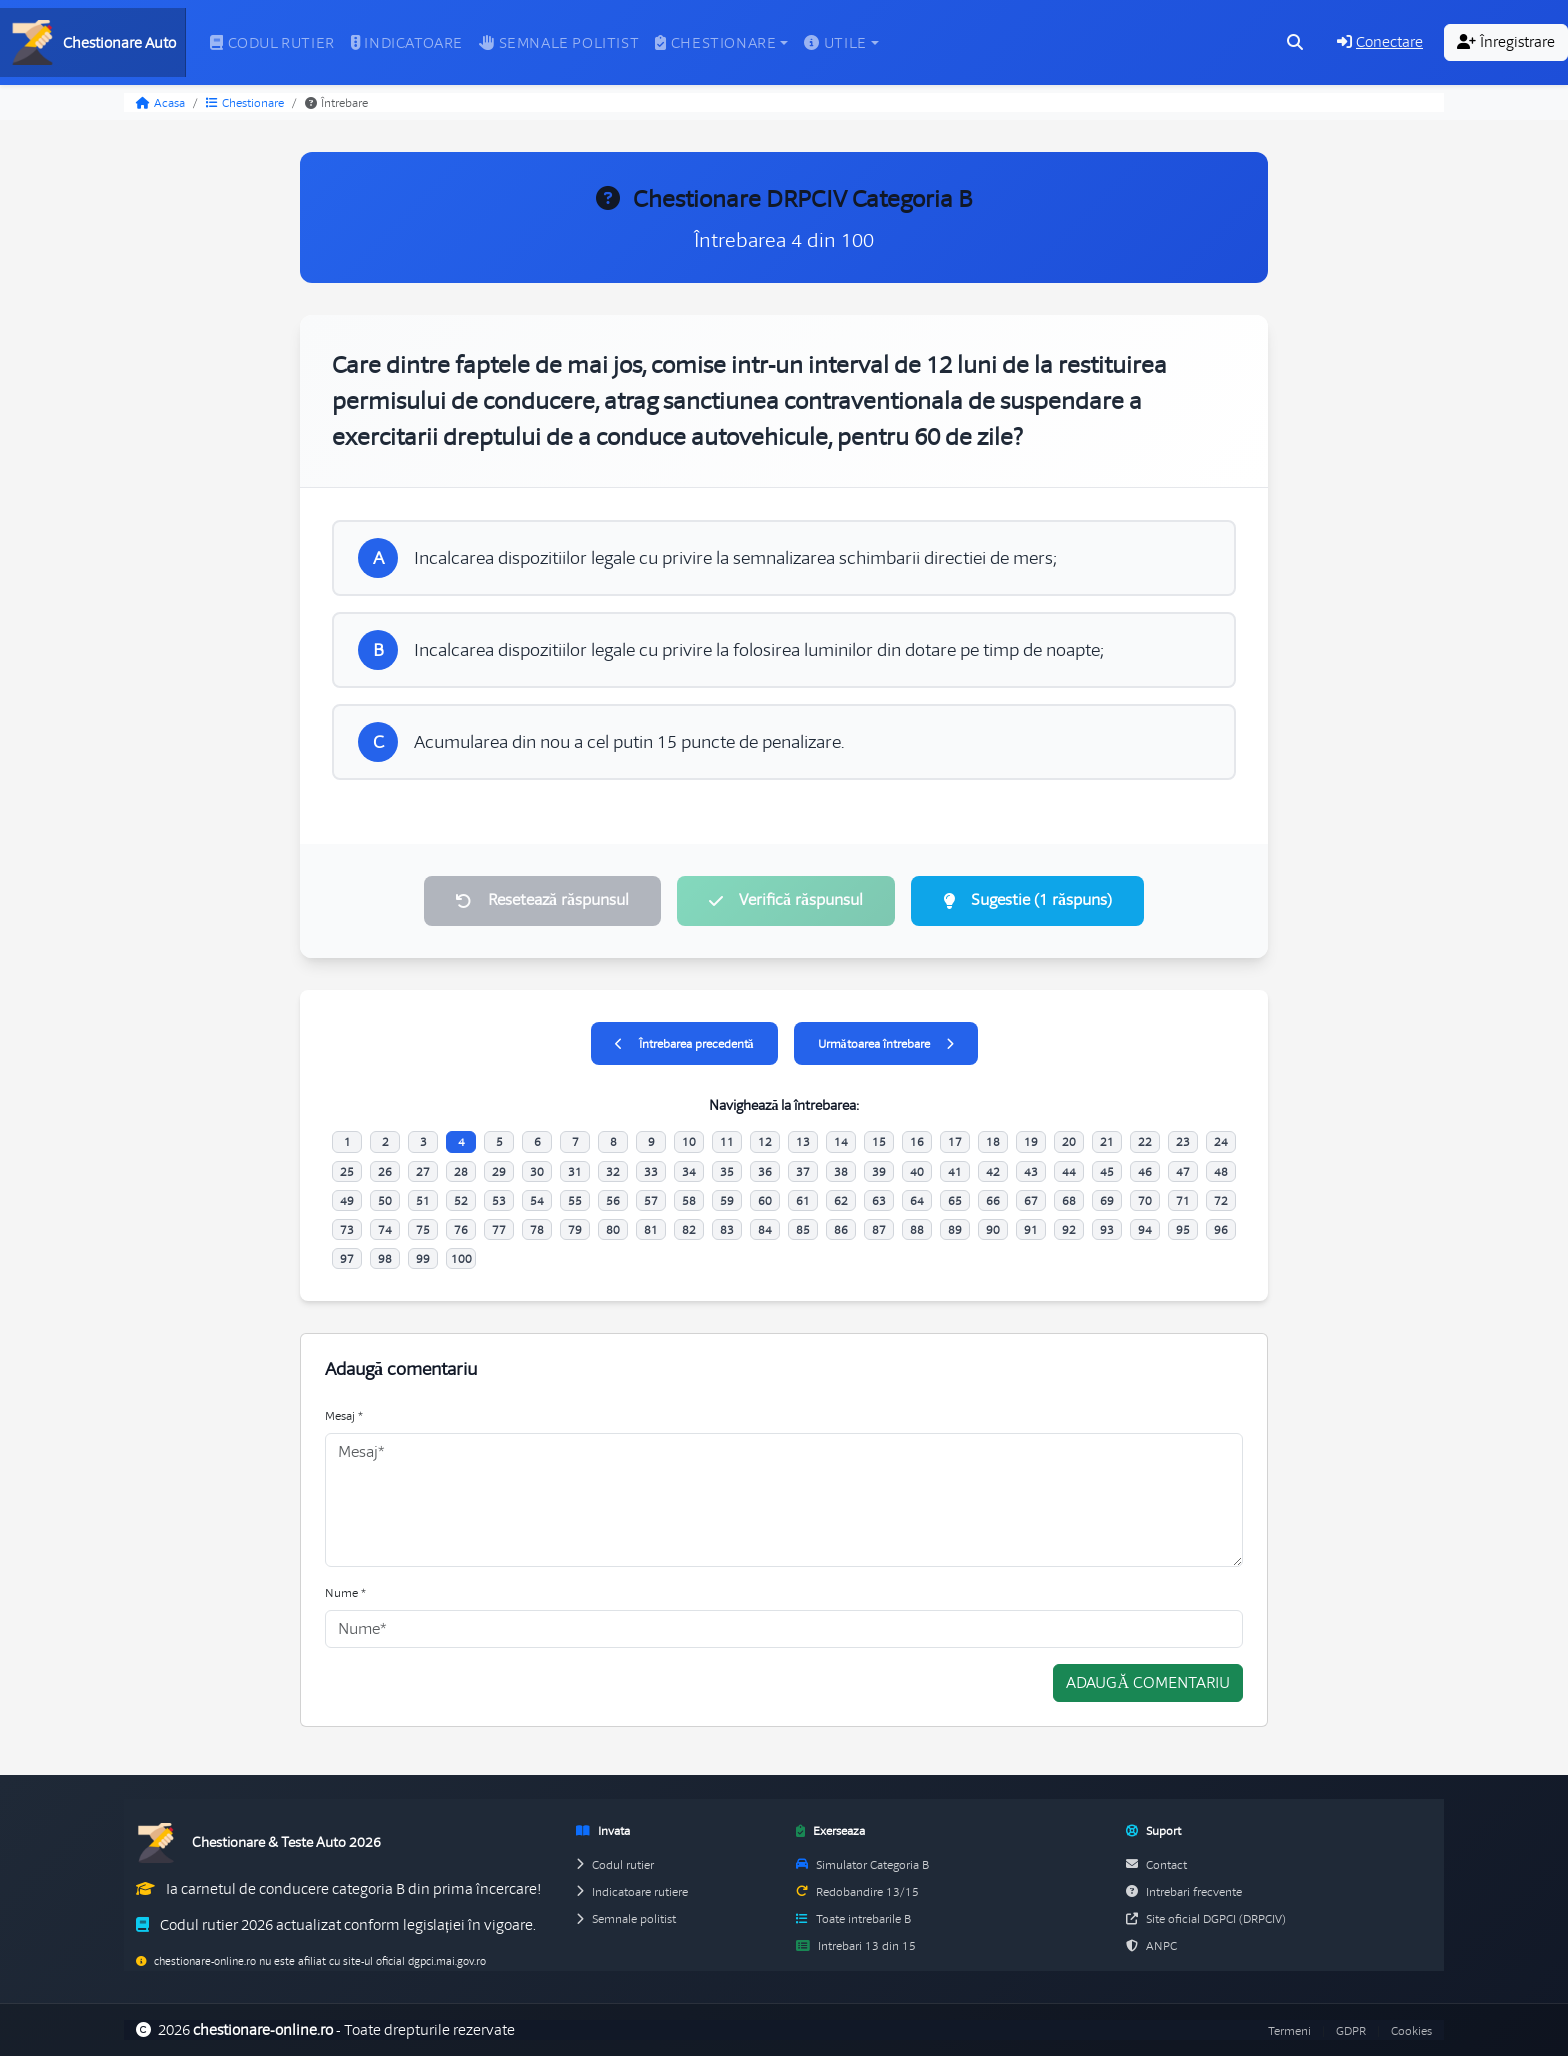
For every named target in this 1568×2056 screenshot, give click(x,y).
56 (613, 1200)
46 (1145, 1171)
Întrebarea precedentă (684, 1043)
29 (499, 1171)
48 (1221, 1171)
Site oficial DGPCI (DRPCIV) (1206, 1918)
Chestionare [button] (715, 43)
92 (1069, 1229)
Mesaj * (344, 1415)
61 (803, 1200)
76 (461, 1229)
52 (461, 1200)
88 (917, 1229)
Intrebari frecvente (1184, 1891)
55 (575, 1200)
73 (347, 1229)
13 (803, 1141)
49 (347, 1200)
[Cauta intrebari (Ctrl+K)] (1295, 43)
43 (1031, 1171)
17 (955, 1141)
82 (689, 1229)
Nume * (345, 1592)
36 (765, 1171)
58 (689, 1200)
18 (993, 1141)
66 (993, 1200)
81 (651, 1229)
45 (1107, 1171)
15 (879, 1141)
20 (1069, 1141)
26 (385, 1171)
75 (423, 1229)
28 (461, 1171)
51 (423, 1200)
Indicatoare (407, 43)
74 (385, 1229)
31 (575, 1171)
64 (917, 1200)
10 (689, 1141)
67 (1031, 1200)
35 (727, 1171)
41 (955, 1171)
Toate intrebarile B (853, 1918)
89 (955, 1229)
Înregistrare (1506, 42)
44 (1069, 1171)
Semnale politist (559, 43)
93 (1107, 1229)
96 (1221, 1229)
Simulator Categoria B (862, 1864)
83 (727, 1229)
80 (613, 1229)
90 (993, 1229)
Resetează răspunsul (542, 900)
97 (347, 1258)
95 (1183, 1229)
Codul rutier (272, 43)
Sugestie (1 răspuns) (1027, 900)
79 (575, 1229)
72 (1221, 1200)
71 (1183, 1200)
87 (879, 1229)
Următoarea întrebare (886, 1043)
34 (689, 1171)
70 (1145, 1200)
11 (727, 1141)
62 (841, 1200)
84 (765, 1229)
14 (841, 1141)
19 (1031, 1141)
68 (1069, 1200)
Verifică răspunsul (786, 900)
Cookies (1411, 2030)
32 (613, 1171)
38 (841, 1171)
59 (727, 1200)
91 (1031, 1229)
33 (651, 1171)
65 (955, 1200)
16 (917, 1141)
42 (993, 1171)
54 (537, 1200)
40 (917, 1171)
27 (423, 1171)
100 (461, 1258)
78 (537, 1229)
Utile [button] (835, 43)
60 (765, 1200)
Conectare (1380, 42)
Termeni (1289, 2030)
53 (499, 1200)
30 (537, 1171)
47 (1183, 1171)
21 (1107, 1141)
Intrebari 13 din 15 (856, 1945)
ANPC (1151, 1945)
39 (879, 1171)
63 (879, 1200)
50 (385, 1200)
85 (803, 1229)
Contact (1156, 1864)
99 (423, 1258)
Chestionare (245, 102)
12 (765, 1141)
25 (347, 1171)
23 (1183, 1141)
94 (1145, 1229)
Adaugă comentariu (1148, 1683)
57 (651, 1200)
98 (385, 1258)
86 (841, 1229)
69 (1107, 1200)
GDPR (1351, 2030)
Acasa (160, 102)
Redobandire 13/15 (857, 1891)
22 (1145, 1141)
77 (499, 1229)
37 (803, 1171)
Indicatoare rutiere (632, 1891)
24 (1221, 1141)
